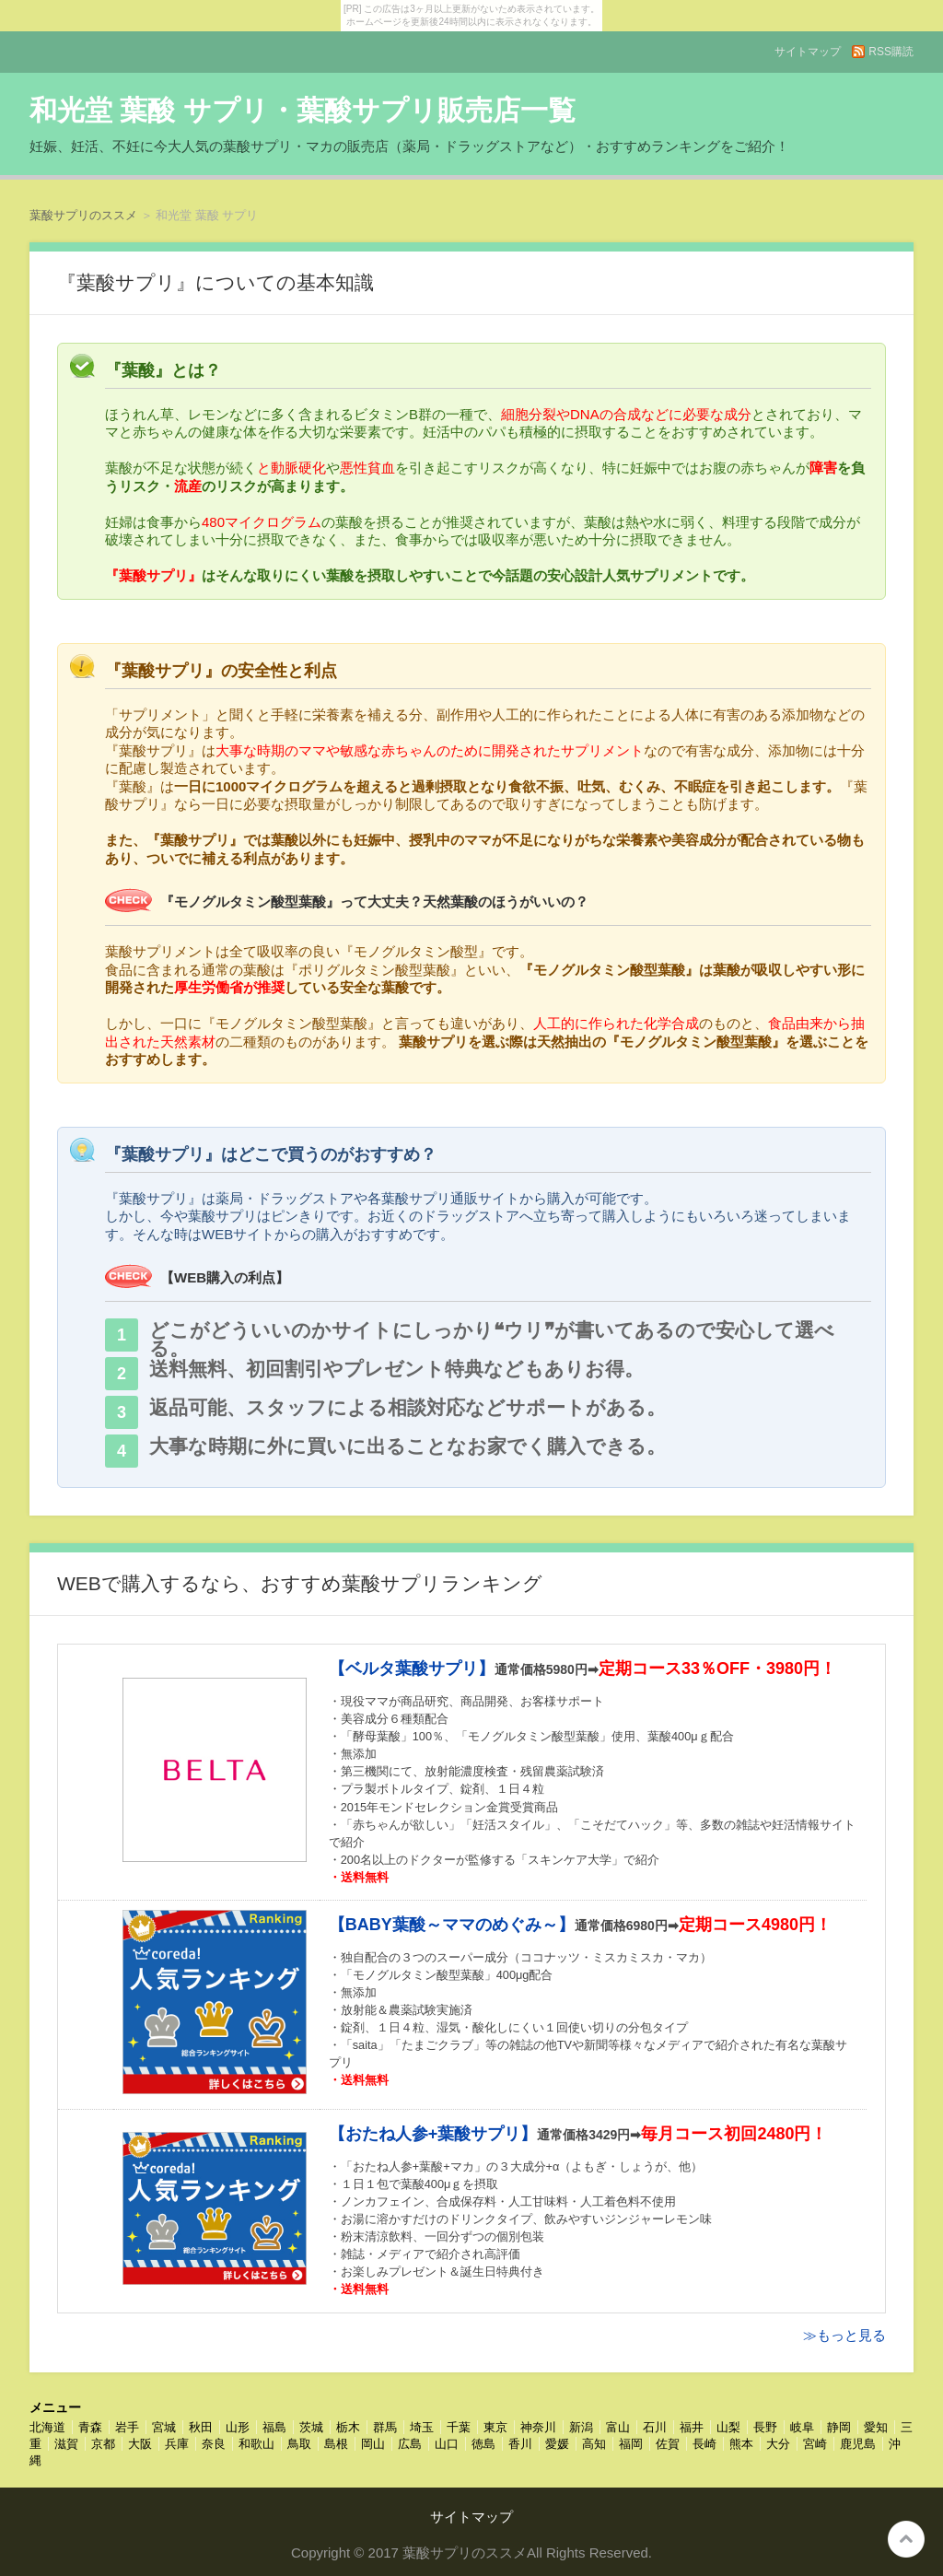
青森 (90, 2427)
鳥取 (299, 2444)
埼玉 (422, 2427)
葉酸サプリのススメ (83, 215)
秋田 (201, 2427)
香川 (520, 2444)
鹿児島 (858, 2444)
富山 (618, 2427)
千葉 (459, 2427)
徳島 (483, 2444)
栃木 (348, 2427)
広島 (410, 2444)
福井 (692, 2427)
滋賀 (66, 2444)
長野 (765, 2427)
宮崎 (815, 2444)
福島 (274, 2427)
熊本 (741, 2444)
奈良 (214, 2444)
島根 (336, 2444)
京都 (103, 2444)
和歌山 (256, 2444)
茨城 (311, 2427)
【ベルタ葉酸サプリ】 (412, 1668)
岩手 (127, 2427)
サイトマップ (807, 51)
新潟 (581, 2427)
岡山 (373, 2444)
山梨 (728, 2427)
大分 (778, 2444)
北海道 (47, 2427)
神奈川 (538, 2427)
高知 (594, 2444)
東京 (495, 2427)
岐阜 (802, 2427)
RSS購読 (891, 51)
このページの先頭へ (906, 2539)
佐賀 (668, 2444)
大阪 (140, 2444)
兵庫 (177, 2444)
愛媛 (557, 2444)
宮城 (164, 2427)
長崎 (704, 2444)
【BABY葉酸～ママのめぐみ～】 (452, 1924)
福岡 (631, 2444)
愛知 (876, 2427)
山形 (238, 2427)
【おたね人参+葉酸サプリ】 (433, 2134)
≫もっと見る (844, 2335)
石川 (655, 2427)
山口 (447, 2444)
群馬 (385, 2427)
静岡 (839, 2427)
